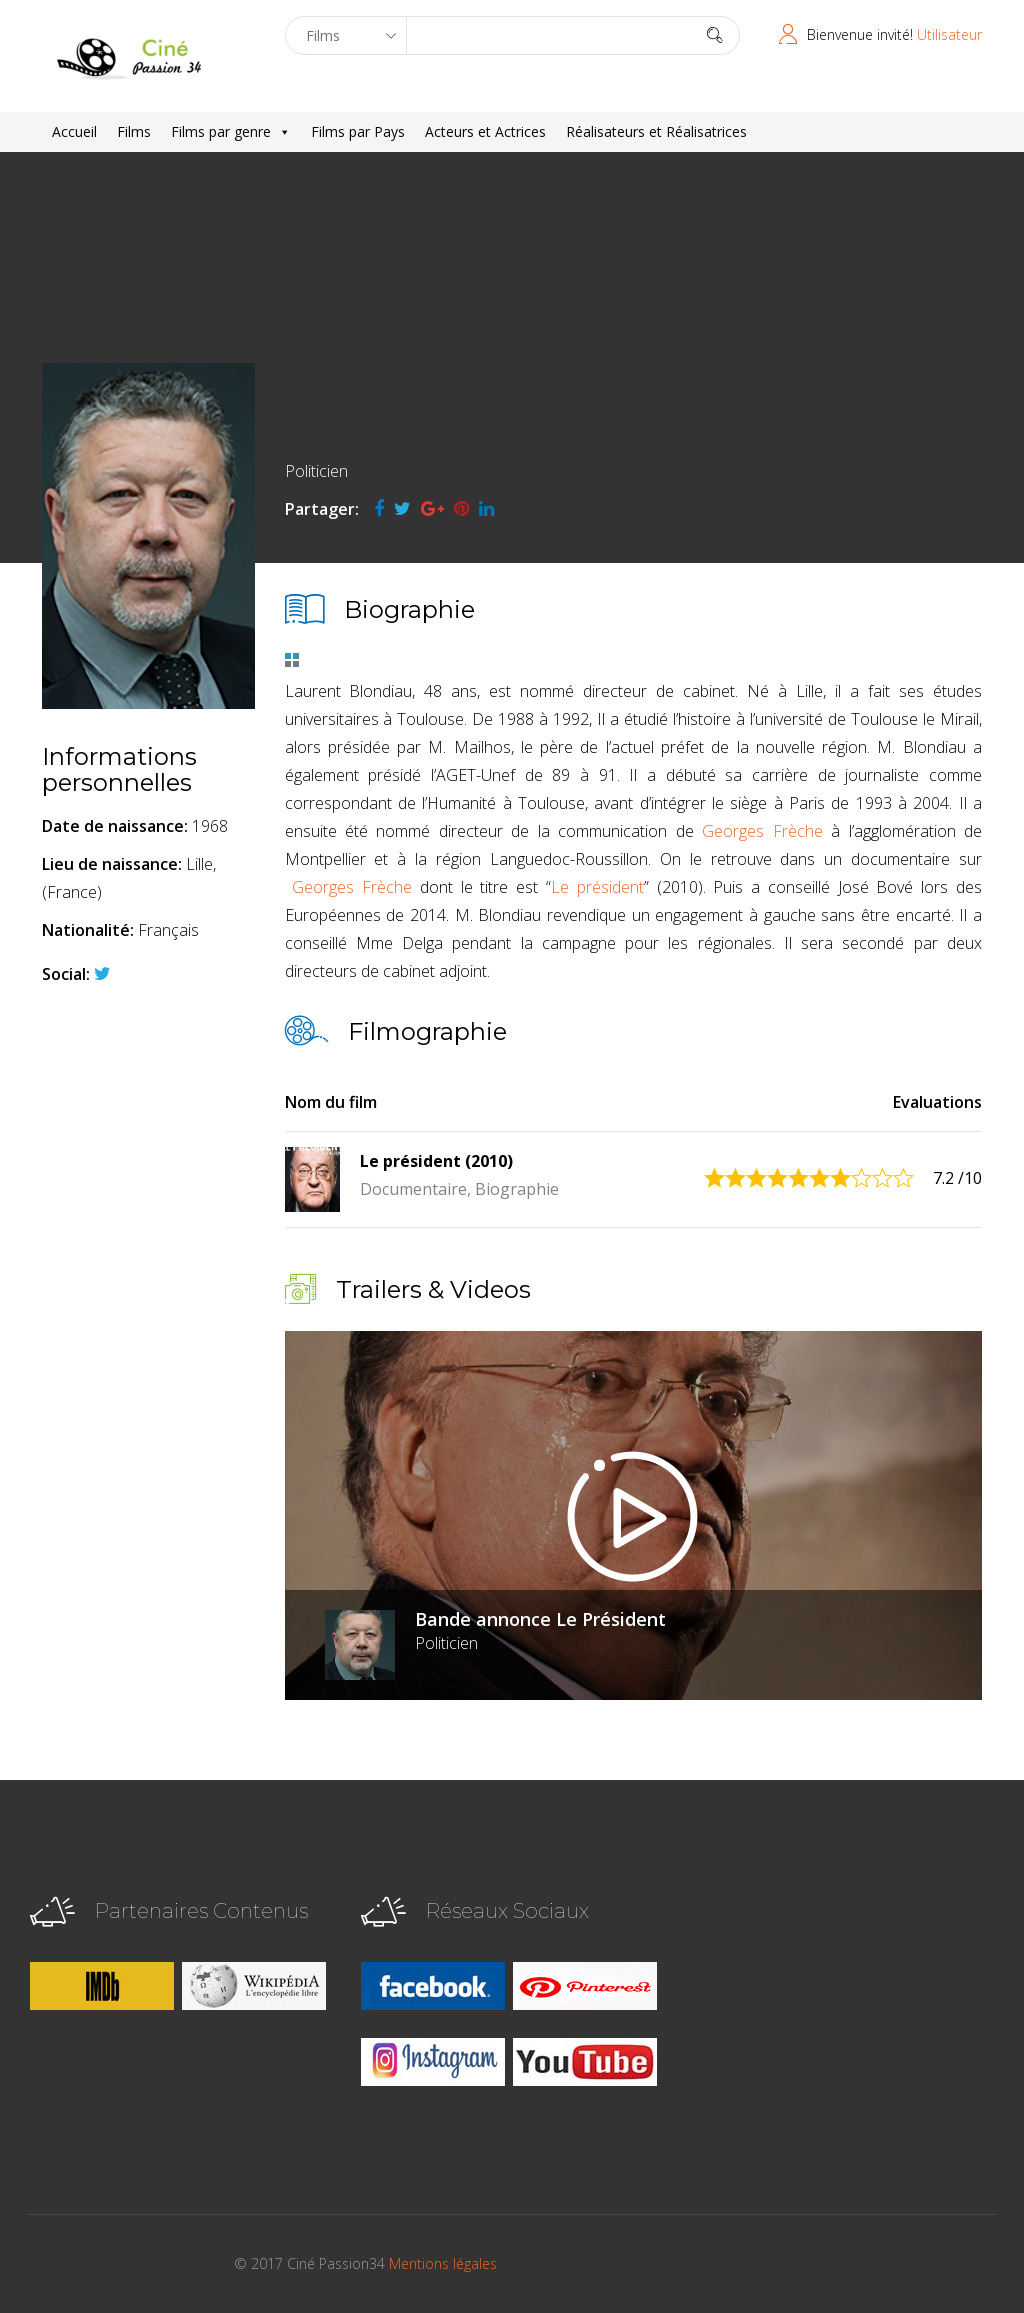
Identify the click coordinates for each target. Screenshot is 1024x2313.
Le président (597, 887)
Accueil (74, 131)
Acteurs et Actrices (485, 131)
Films (134, 131)
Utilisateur (949, 34)
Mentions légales (443, 2263)
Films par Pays (358, 131)
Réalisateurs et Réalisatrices (656, 131)
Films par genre (231, 132)
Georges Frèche (762, 831)
